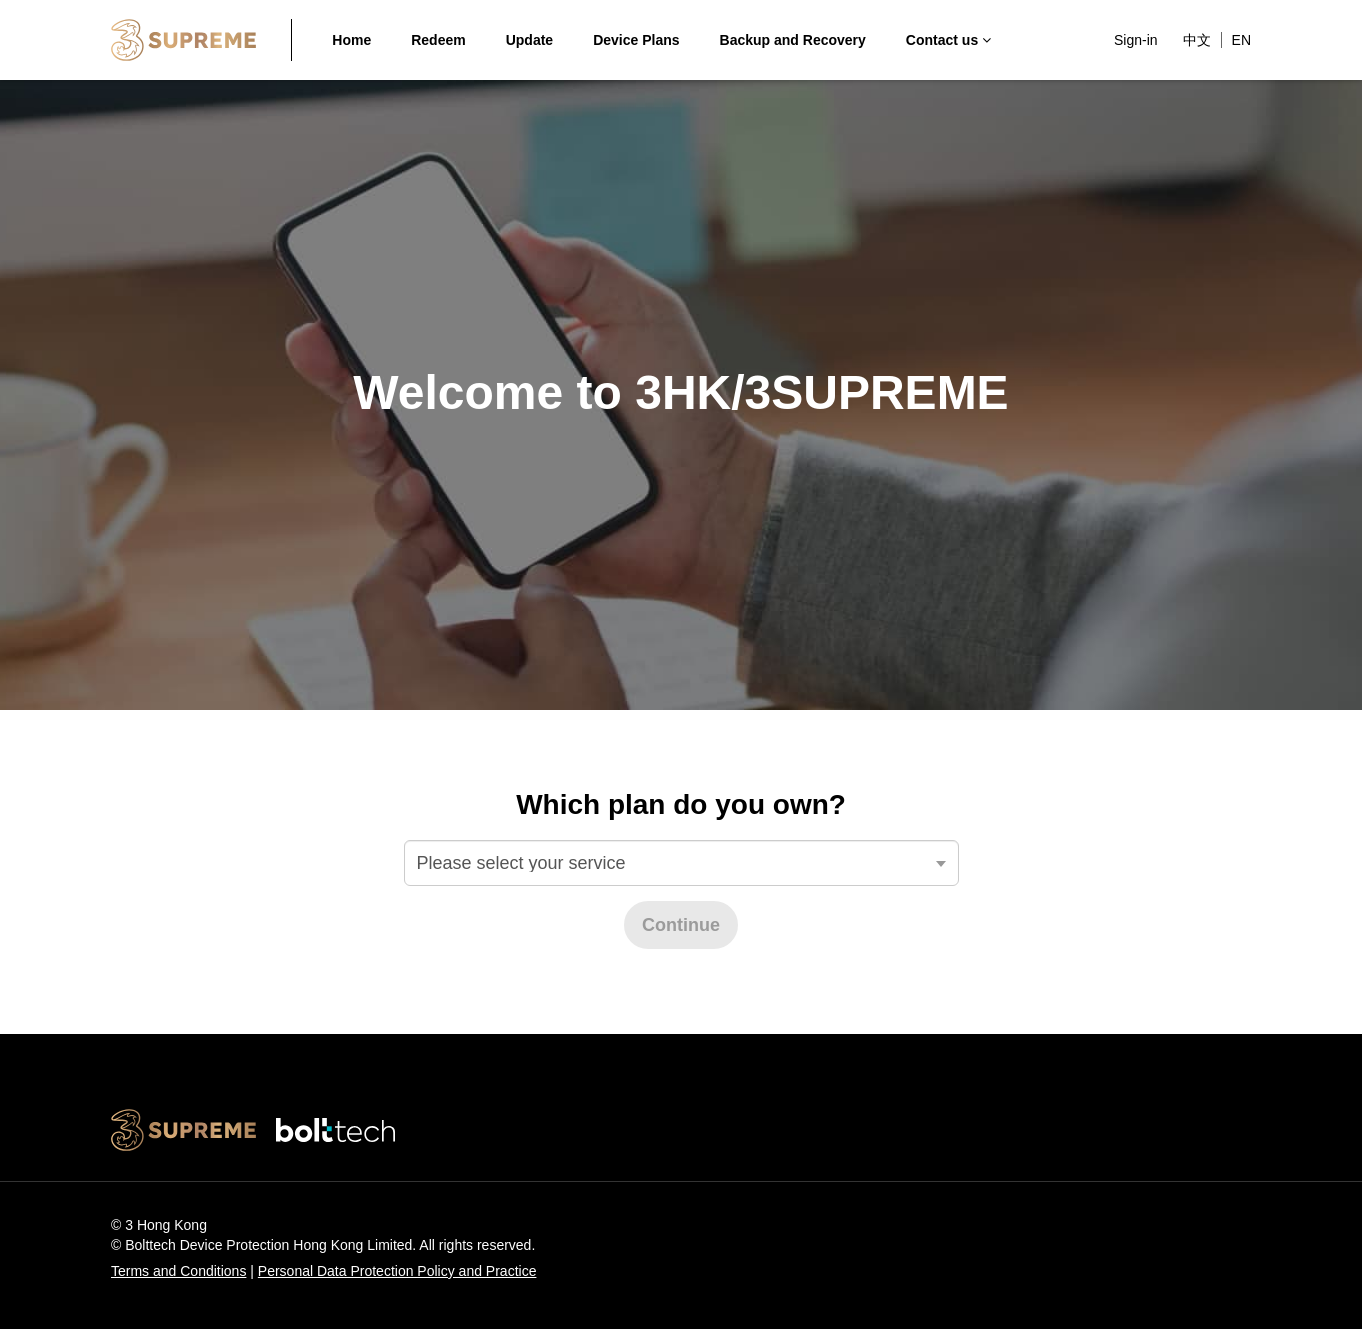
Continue (681, 925)
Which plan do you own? (681, 804)
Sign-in (1136, 40)
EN (1241, 40)
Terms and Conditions (178, 1271)
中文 (1197, 40)
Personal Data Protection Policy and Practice (397, 1271)
